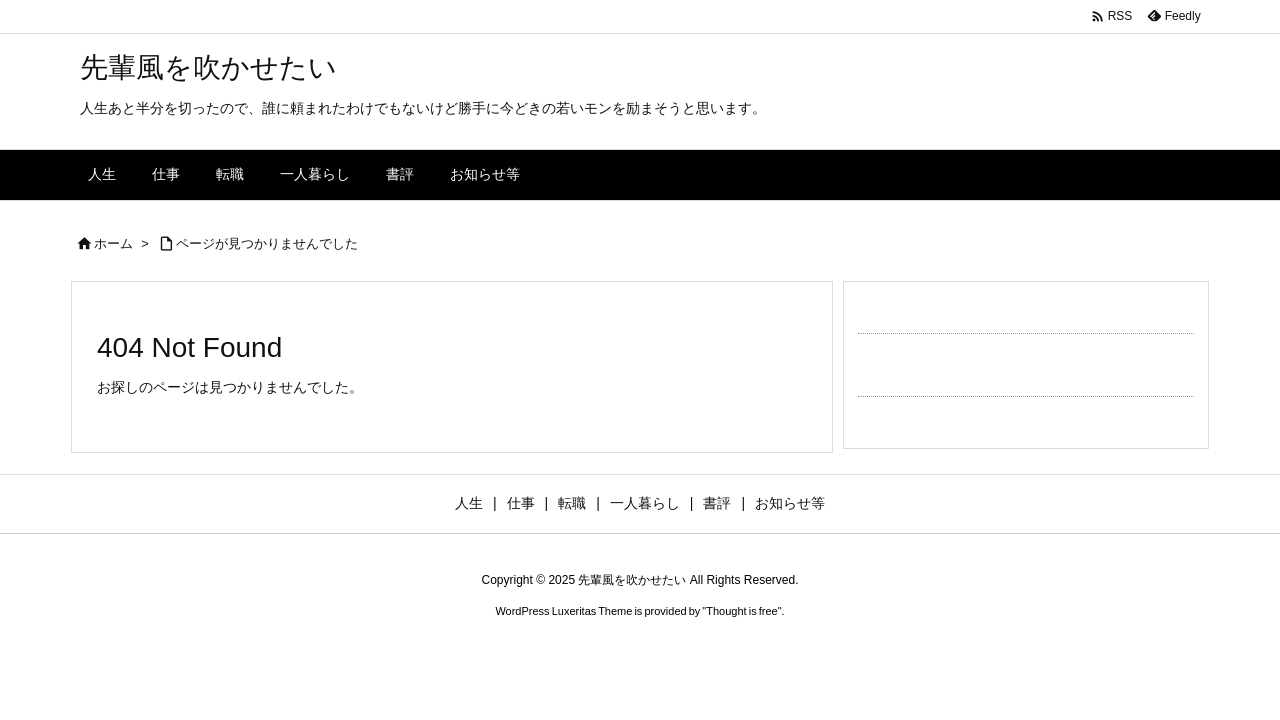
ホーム (113, 243)
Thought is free (741, 611)
